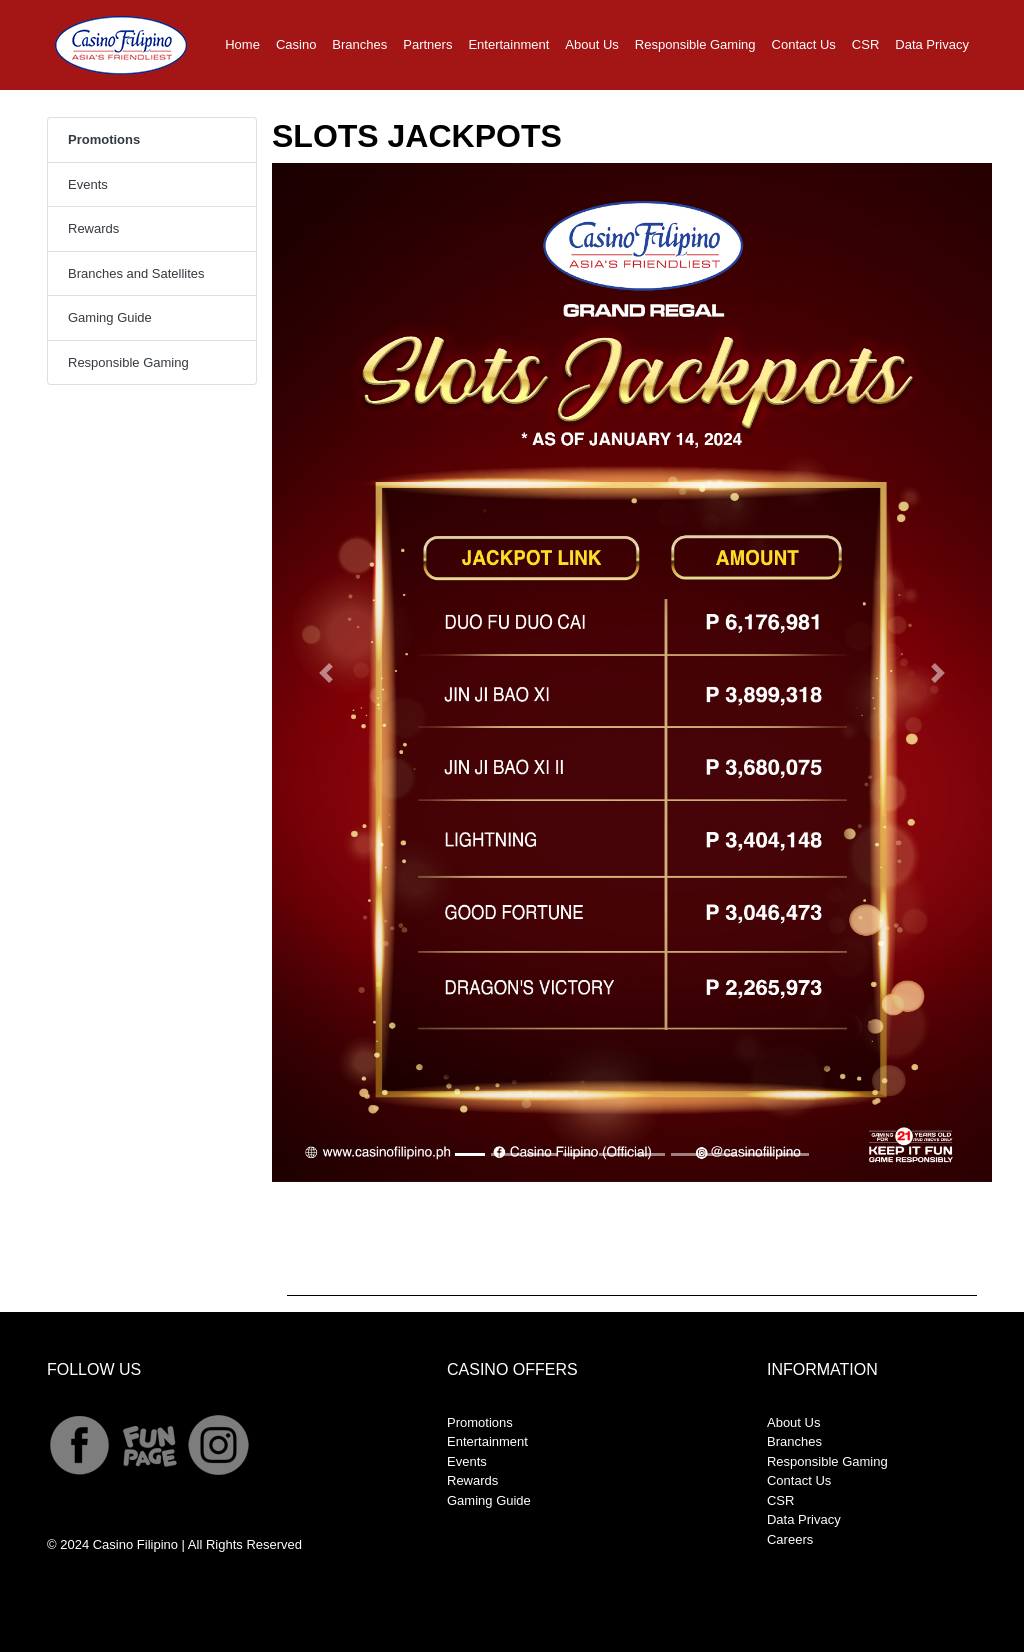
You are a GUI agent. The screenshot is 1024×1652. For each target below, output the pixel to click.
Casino (296, 44)
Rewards (93, 228)
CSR (865, 44)
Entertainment (508, 44)
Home (246, 43)
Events (88, 184)
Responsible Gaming (695, 44)
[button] (326, 672)
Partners (427, 44)
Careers (790, 1539)
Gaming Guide (110, 317)
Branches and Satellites (136, 273)
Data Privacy (932, 44)
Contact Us (804, 44)
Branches (359, 44)
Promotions (480, 1422)
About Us (591, 44)
